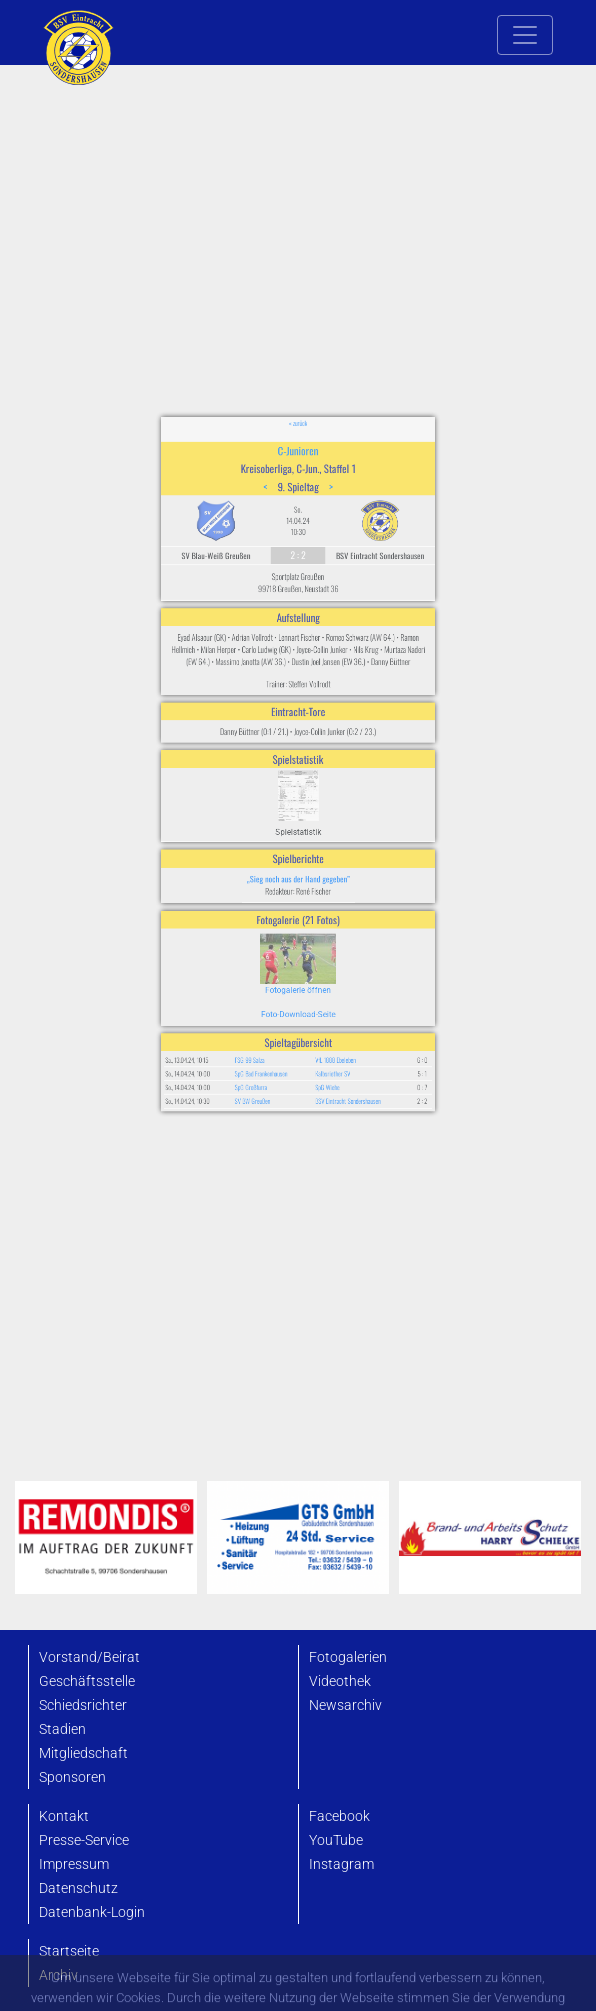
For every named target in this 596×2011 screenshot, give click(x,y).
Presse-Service (84, 1840)
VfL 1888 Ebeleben (324, 969)
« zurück (298, 530)
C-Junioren (298, 549)
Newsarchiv (345, 1705)
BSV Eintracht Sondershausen (332, 998)
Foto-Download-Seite (297, 937)
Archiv (58, 1975)
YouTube (336, 1840)
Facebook (339, 1816)
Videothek (340, 1681)
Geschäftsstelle (87, 1681)
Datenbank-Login (92, 1912)
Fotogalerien (348, 1657)
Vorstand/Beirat (89, 1657)
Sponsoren (72, 1777)
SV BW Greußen (266, 998)
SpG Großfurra (265, 988)
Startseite (69, 1951)
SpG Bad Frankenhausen (272, 979)
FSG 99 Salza (264, 969)
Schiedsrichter (83, 1705)
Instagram (341, 1864)
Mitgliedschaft (83, 1753)
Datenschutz (78, 1888)
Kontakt (64, 1816)
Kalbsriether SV (322, 979)
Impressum (74, 1864)
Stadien (62, 1729)
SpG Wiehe (318, 988)
